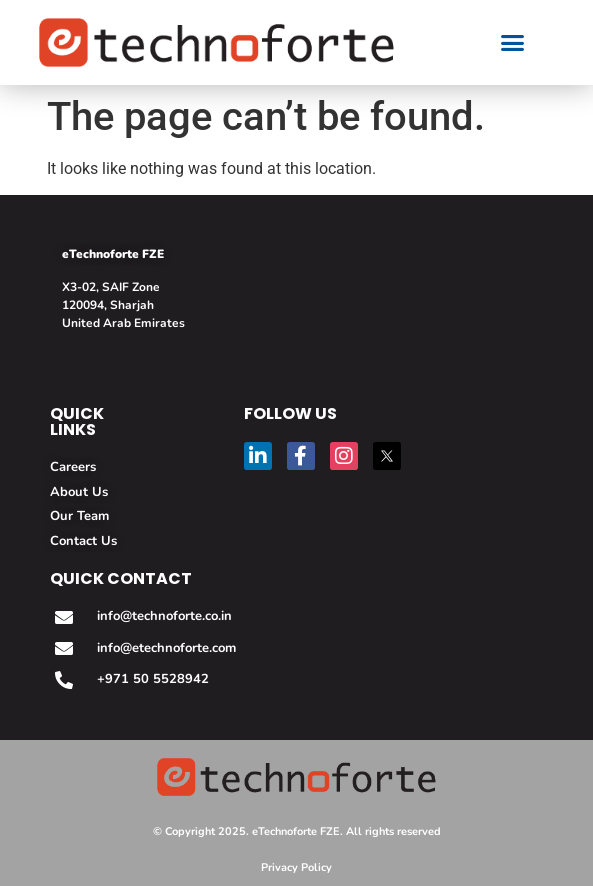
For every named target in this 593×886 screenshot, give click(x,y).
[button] (513, 43)
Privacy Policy (296, 867)
